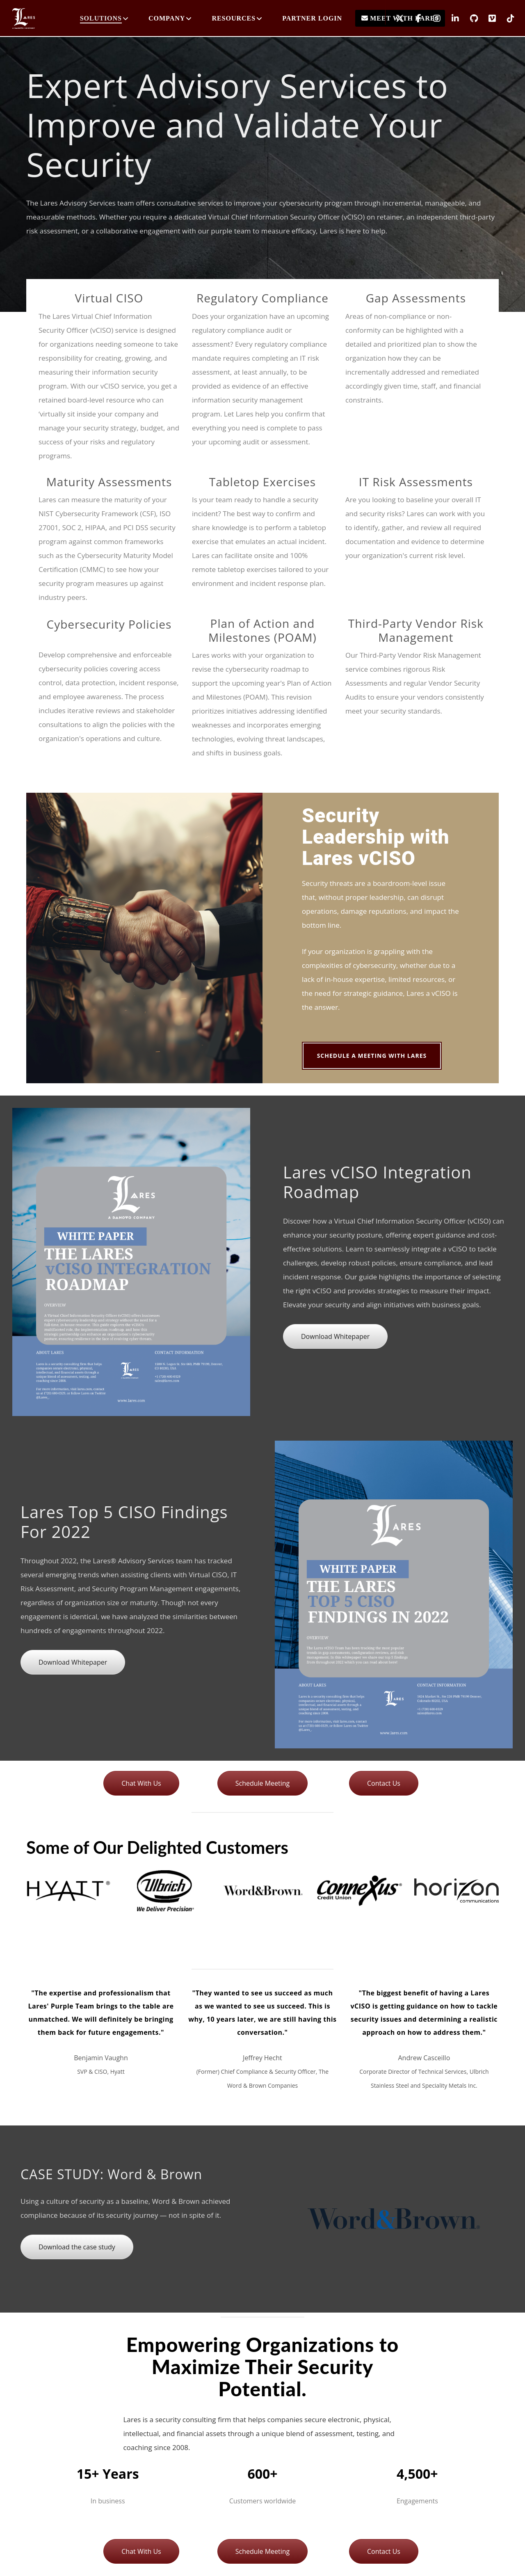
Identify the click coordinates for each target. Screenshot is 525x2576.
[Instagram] (431, 18)
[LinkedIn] (450, 18)
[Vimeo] (487, 18)
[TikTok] (505, 18)
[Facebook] (413, 18)
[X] (395, 18)
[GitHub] (468, 18)
